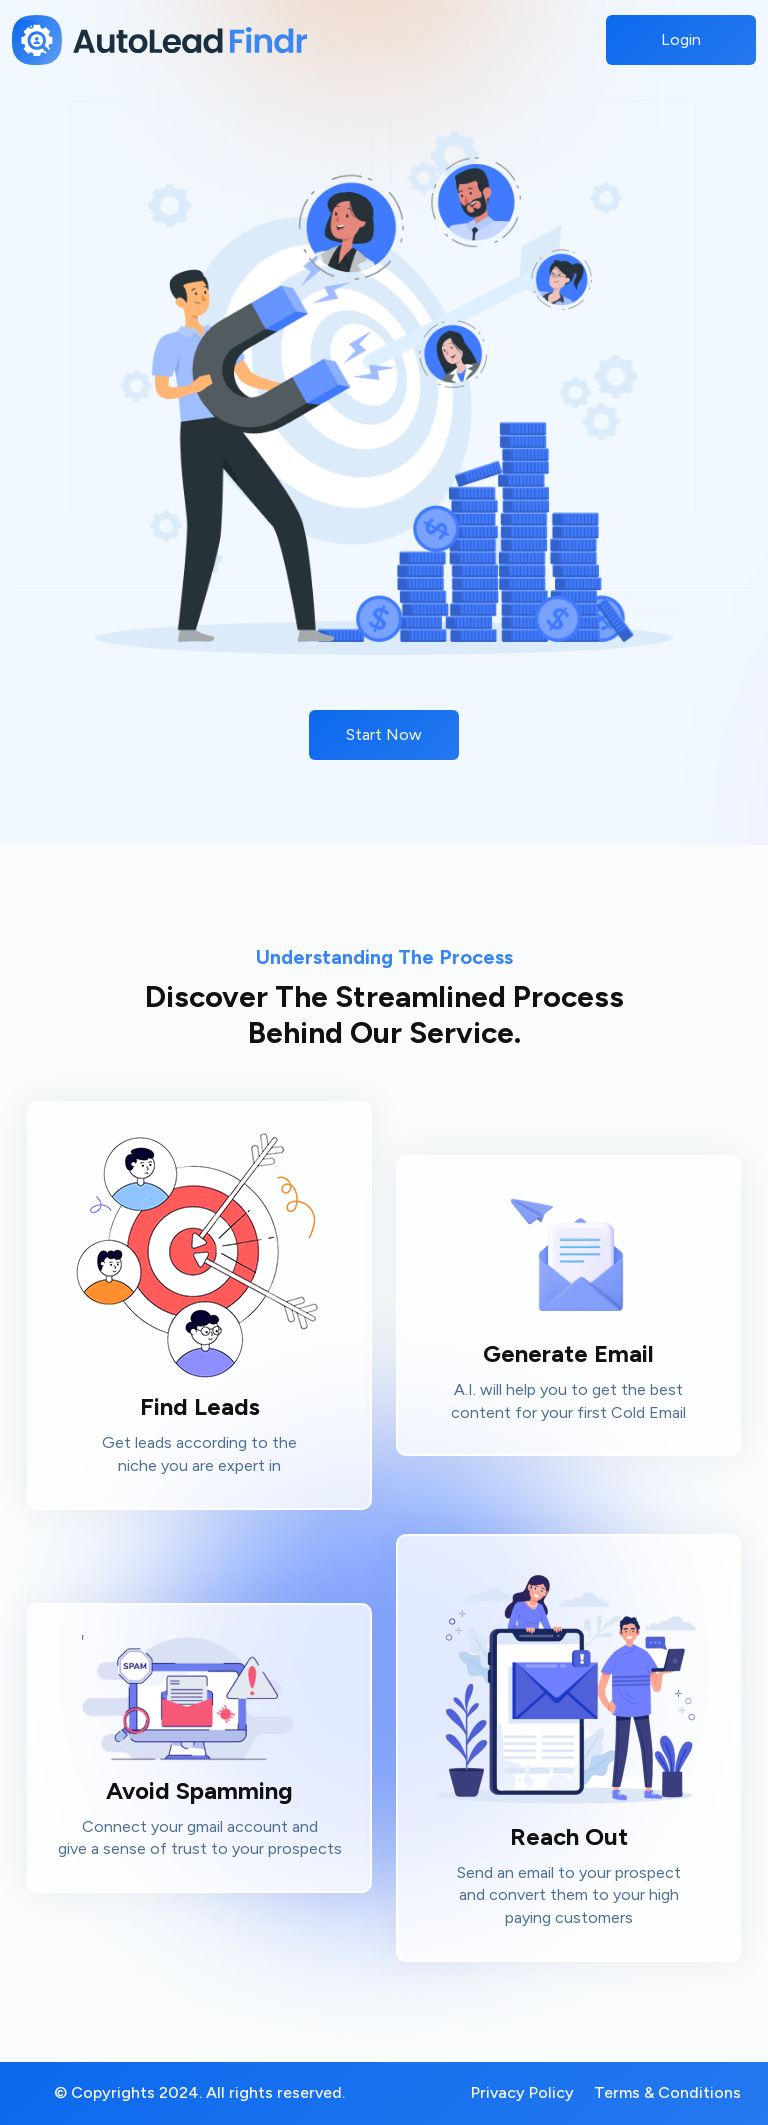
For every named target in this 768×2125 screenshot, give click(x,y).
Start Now (384, 734)
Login (681, 39)
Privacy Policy (522, 2092)
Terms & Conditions (667, 2092)
